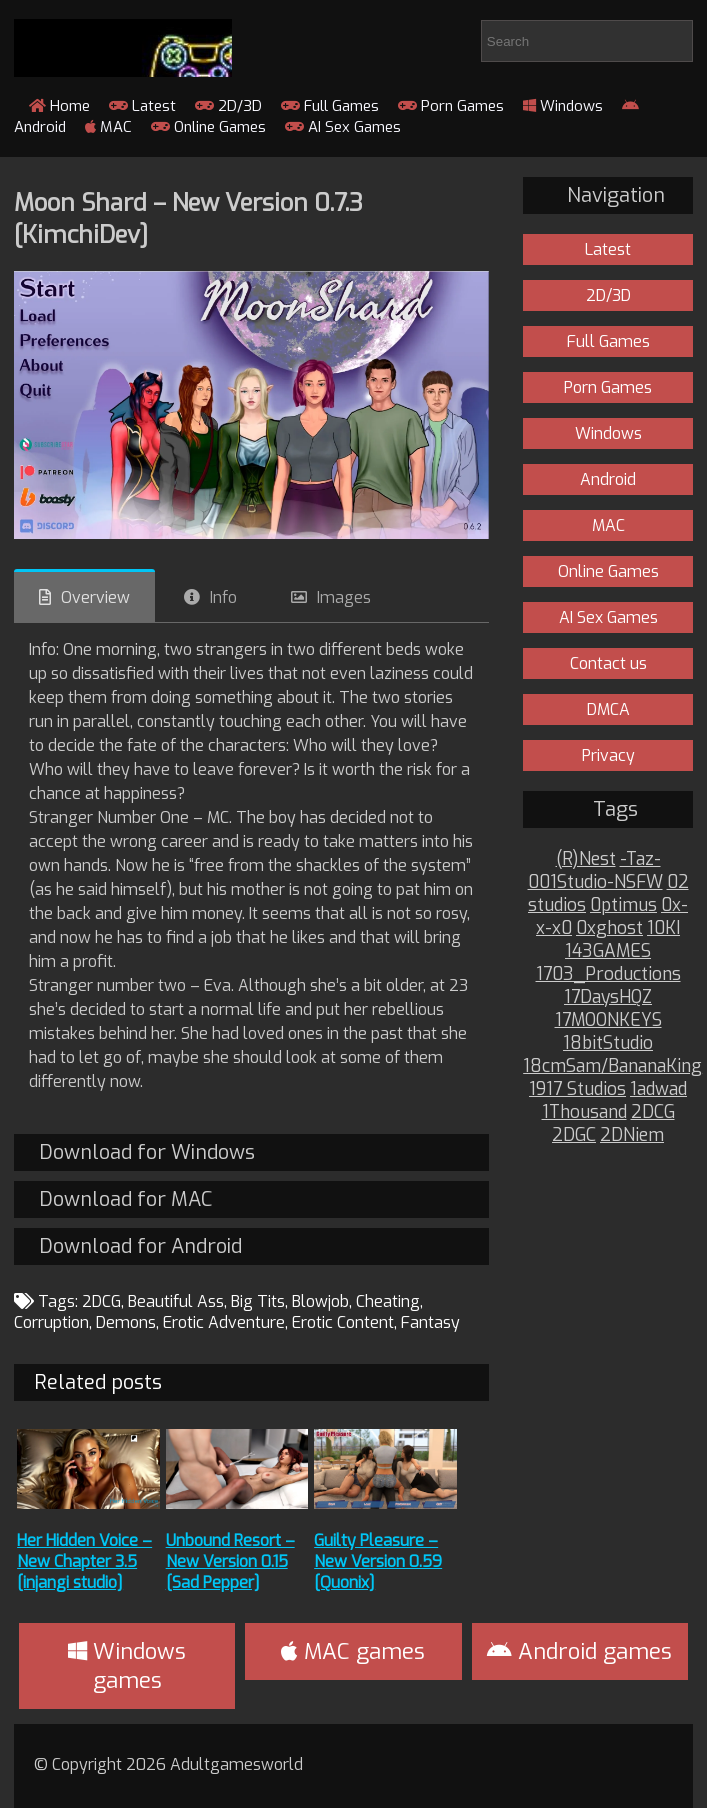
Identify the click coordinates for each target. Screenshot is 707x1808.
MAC (108, 127)
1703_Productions (608, 974)
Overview (95, 597)
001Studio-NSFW (595, 882)
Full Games (330, 106)
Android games (579, 1651)
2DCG (101, 1301)
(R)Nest (586, 859)
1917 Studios (577, 1089)
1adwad (658, 1089)
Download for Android (140, 1246)
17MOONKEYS (608, 1020)
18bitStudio (608, 1043)
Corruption (51, 1322)
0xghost (609, 928)
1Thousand (584, 1112)
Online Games (208, 127)
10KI (663, 928)
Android (608, 479)
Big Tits (258, 1301)
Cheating (388, 1301)
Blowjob (320, 1301)
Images (344, 597)
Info (223, 597)
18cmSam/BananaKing (612, 1066)
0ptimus (623, 905)
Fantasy (430, 1322)
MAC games (353, 1651)
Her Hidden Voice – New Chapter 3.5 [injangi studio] (84, 1561)
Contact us (608, 663)
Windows (563, 106)
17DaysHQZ (608, 997)
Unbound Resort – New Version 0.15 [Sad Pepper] (230, 1561)
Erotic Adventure (224, 1322)
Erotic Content (343, 1322)
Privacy (608, 755)
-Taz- (640, 859)
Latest (142, 106)
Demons (126, 1322)
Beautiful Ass (176, 1301)
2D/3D (228, 106)
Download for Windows (147, 1152)
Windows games (127, 1666)
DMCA (608, 709)
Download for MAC (125, 1199)
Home (59, 106)
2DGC (574, 1135)
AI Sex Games (343, 127)
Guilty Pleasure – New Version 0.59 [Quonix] (378, 1561)
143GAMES (608, 951)
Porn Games (451, 106)
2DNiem (632, 1135)
